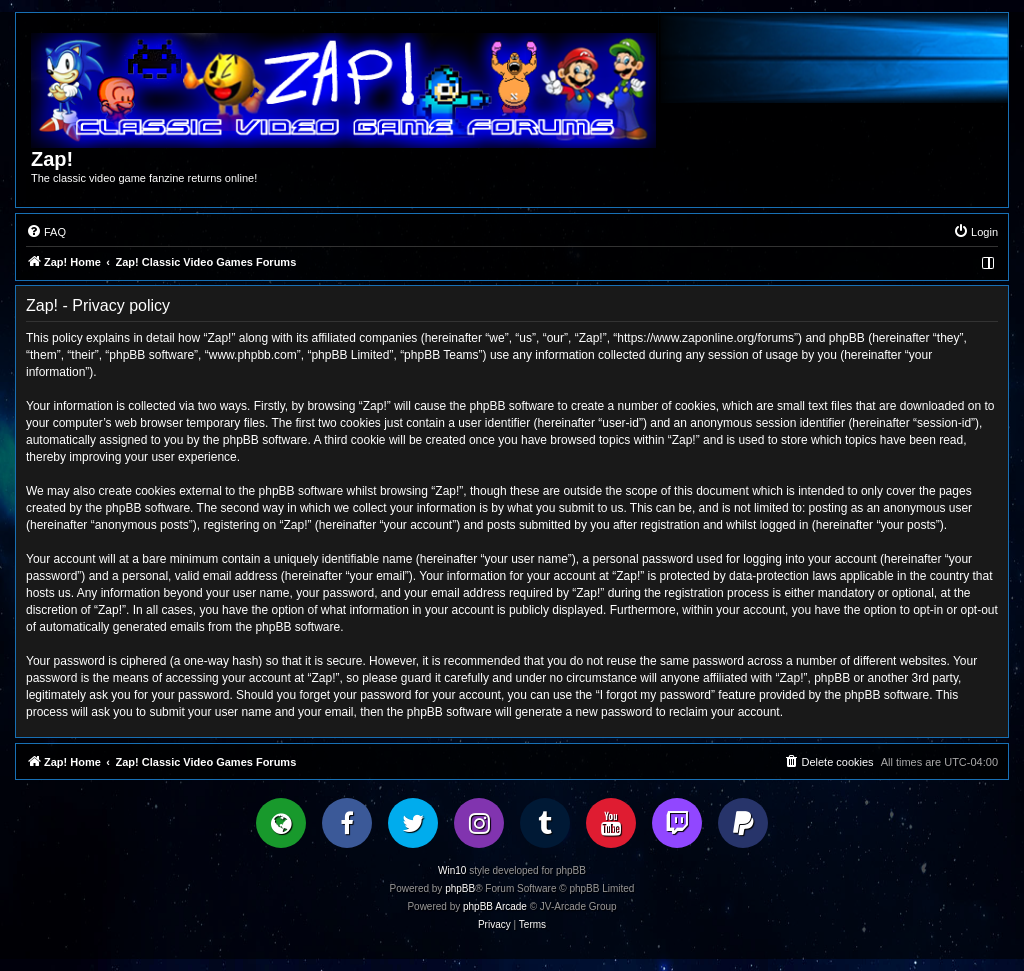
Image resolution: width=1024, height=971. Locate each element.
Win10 (452, 870)
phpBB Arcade (495, 906)
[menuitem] (46, 232)
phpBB (460, 888)
